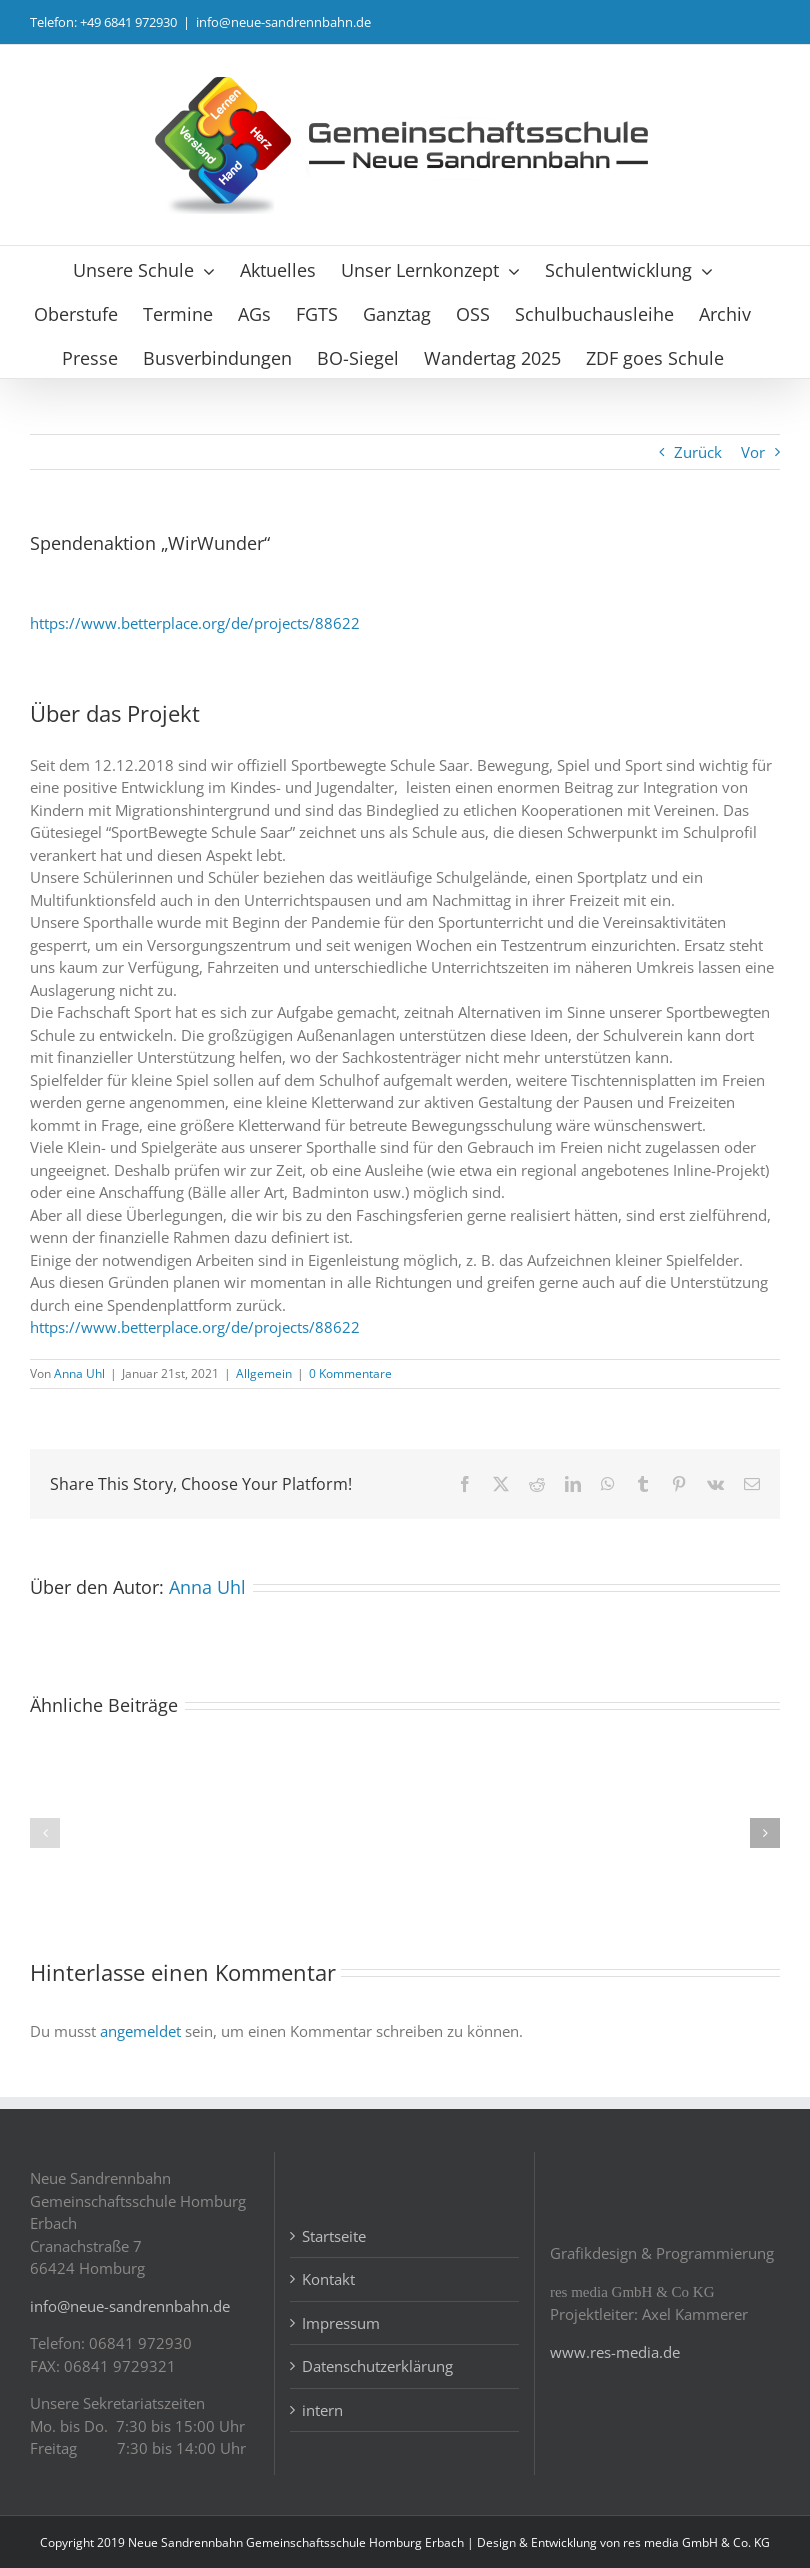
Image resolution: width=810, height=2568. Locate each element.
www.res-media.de (615, 2352)
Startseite (334, 2236)
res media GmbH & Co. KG (696, 2542)
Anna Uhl (79, 1373)
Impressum (341, 2323)
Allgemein (264, 1373)
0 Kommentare (350, 1373)
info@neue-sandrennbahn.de (283, 22)
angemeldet (140, 2031)
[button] (45, 1833)
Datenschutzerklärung (377, 2366)
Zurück (698, 452)
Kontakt (328, 2279)
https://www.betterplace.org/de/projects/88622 (195, 623)
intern (322, 2410)
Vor (753, 452)
